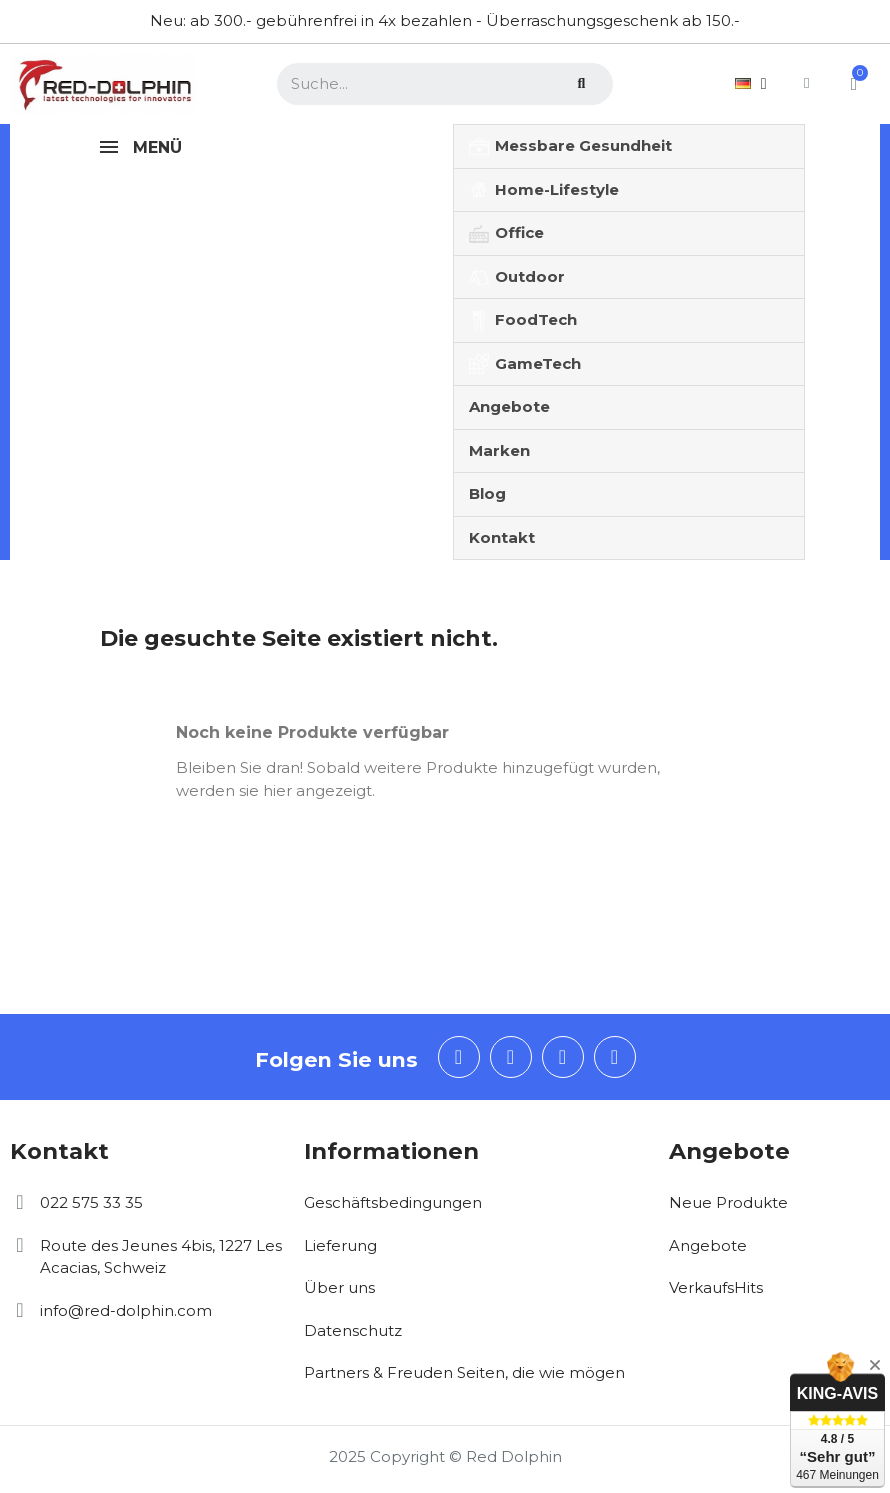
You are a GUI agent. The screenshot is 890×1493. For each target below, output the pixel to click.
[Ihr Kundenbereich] (802, 83)
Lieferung (340, 1245)
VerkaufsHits (716, 1287)
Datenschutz (353, 1330)
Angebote (708, 1245)
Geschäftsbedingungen (393, 1202)
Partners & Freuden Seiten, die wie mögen (464, 1372)
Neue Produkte (728, 1202)
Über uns (339, 1287)
